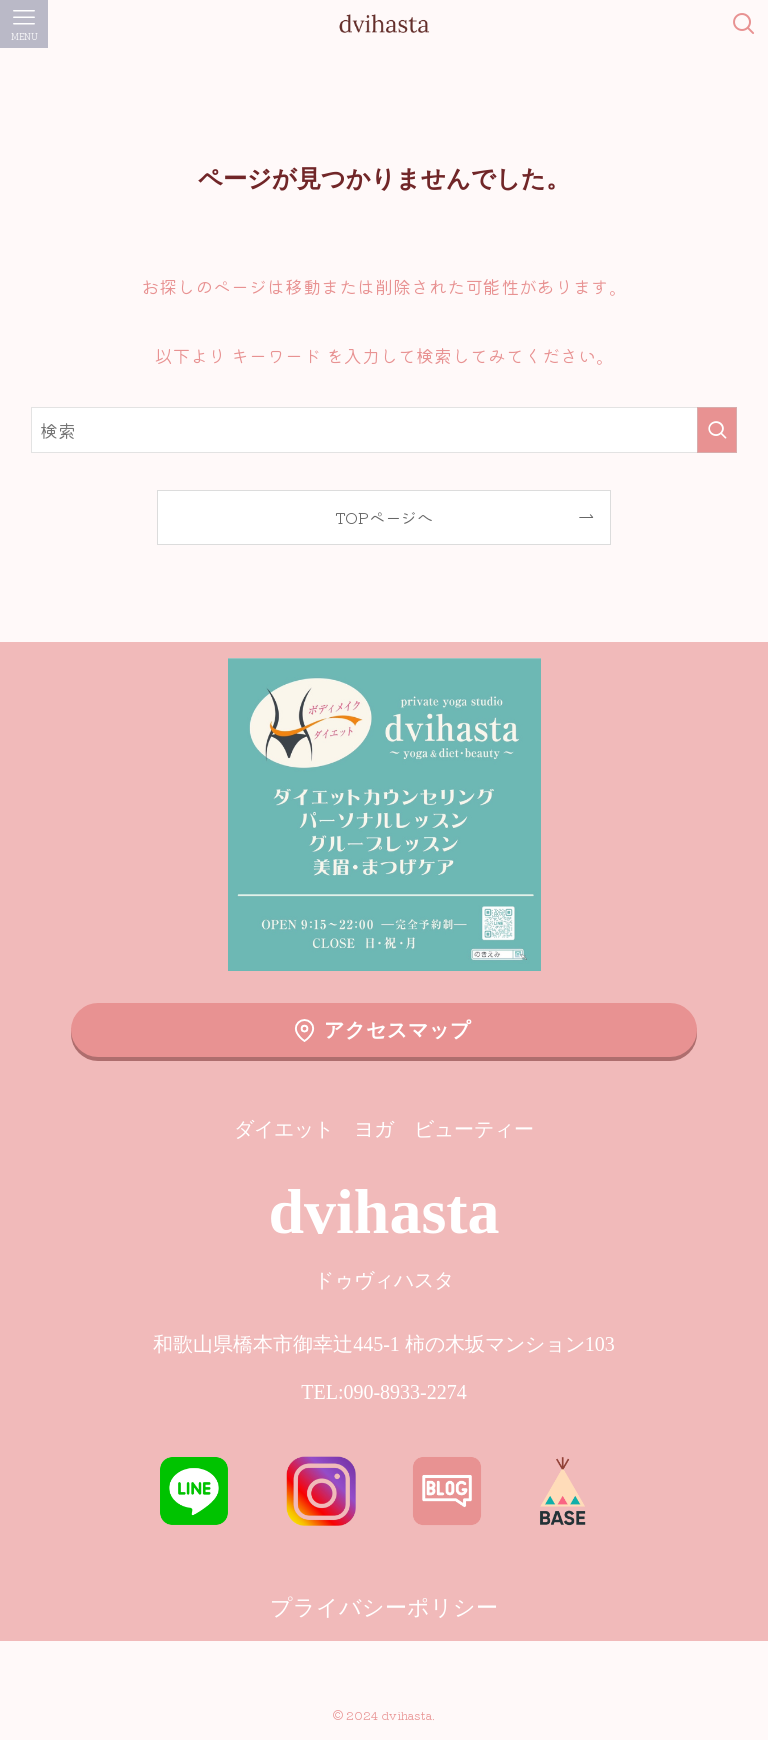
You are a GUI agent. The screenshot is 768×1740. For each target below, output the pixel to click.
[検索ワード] (384, 430)
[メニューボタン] (24, 24)
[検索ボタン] (744, 24)
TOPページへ (384, 517)
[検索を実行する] (717, 430)
